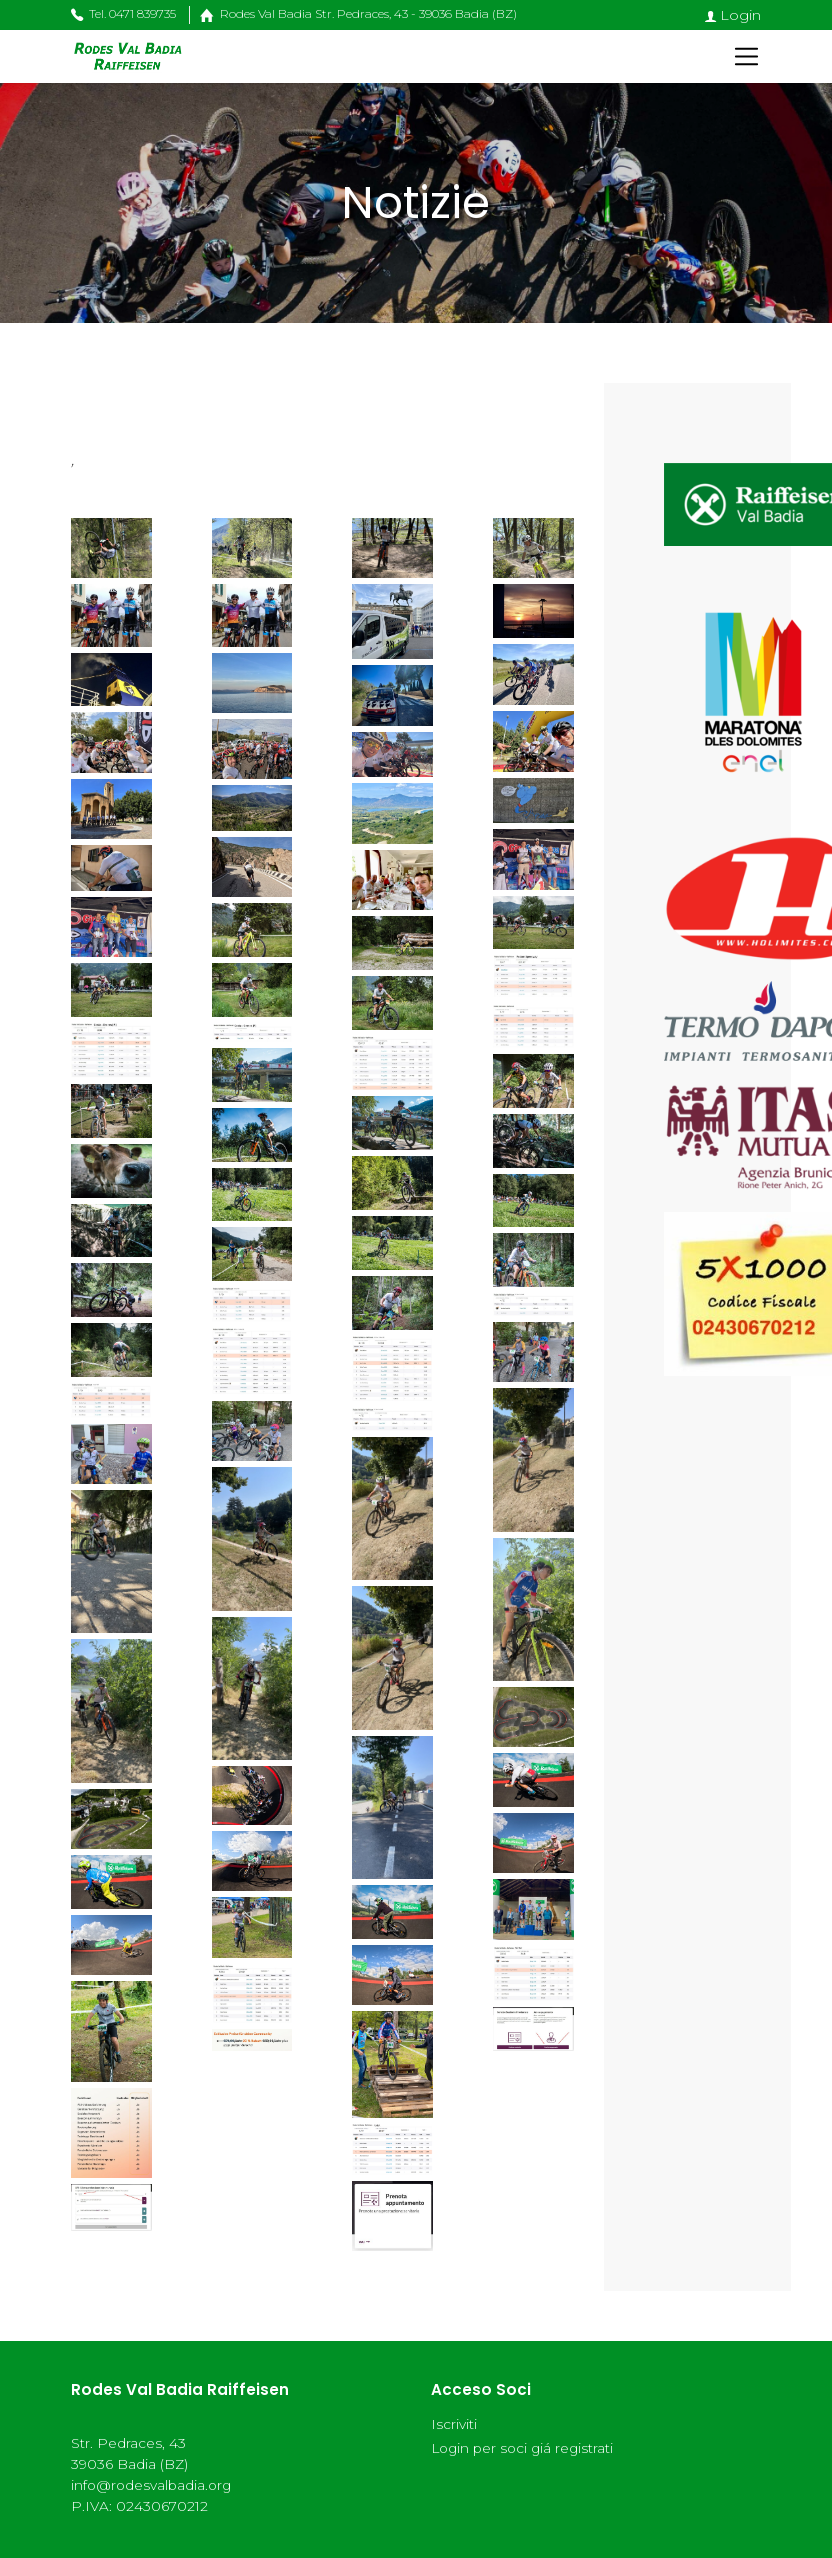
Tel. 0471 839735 (123, 13)
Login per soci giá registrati (522, 2448)
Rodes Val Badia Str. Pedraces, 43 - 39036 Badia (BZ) (353, 13)
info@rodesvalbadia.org (151, 2485)
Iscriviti (454, 2424)
